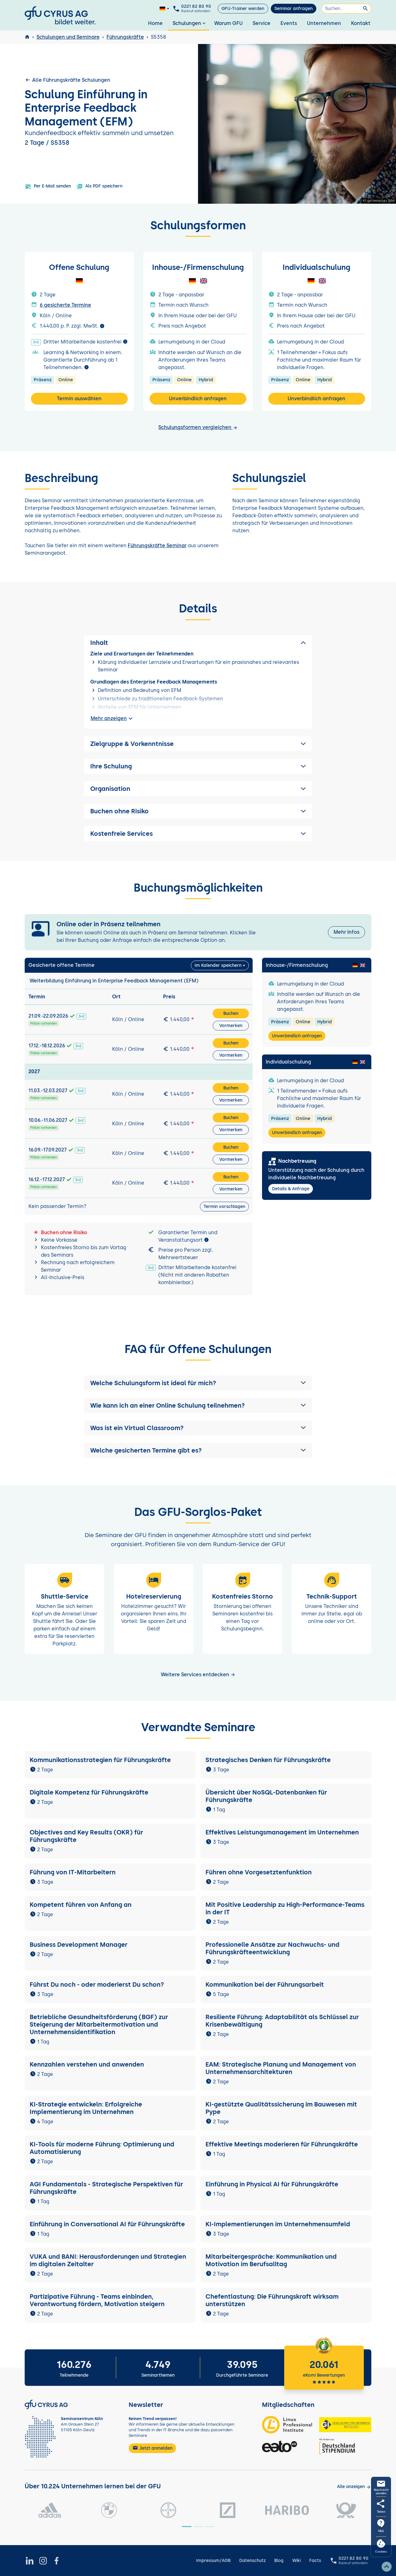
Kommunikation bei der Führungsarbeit (264, 1984)
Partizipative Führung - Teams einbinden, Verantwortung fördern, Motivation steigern (97, 2300)
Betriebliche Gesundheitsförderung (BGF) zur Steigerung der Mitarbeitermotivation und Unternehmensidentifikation (99, 2024)
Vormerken (230, 1025)
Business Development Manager (78, 1944)
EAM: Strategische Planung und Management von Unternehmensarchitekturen (280, 2068)
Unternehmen (324, 23)
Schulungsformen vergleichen (198, 427)
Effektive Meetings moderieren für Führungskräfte (281, 2144)
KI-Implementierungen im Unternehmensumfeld (277, 2224)
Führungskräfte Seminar (157, 545)
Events (288, 23)
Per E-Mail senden (48, 186)
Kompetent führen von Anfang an (80, 1904)
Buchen (230, 1013)
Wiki (296, 2560)
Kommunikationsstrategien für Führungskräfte (100, 1760)
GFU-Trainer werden (242, 8)
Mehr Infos (346, 932)
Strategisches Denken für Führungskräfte (268, 1760)
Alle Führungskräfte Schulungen (67, 80)
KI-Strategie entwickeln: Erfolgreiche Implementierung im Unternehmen (86, 2108)
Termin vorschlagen (224, 1206)
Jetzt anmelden (152, 2448)
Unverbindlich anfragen (198, 399)
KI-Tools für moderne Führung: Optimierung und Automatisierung (102, 2147)
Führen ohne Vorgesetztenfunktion (258, 1872)
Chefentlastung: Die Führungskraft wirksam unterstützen (272, 2300)
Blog (279, 2560)
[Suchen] (346, 8)
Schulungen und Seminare (68, 37)
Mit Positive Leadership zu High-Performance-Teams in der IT (284, 1908)
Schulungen (190, 23)
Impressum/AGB (213, 2560)
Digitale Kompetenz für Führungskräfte (89, 1792)
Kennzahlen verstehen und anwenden (87, 2064)
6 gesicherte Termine (65, 305)
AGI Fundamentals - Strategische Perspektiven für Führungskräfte (106, 2187)
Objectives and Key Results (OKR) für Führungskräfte (86, 1836)
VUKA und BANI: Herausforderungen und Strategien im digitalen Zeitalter (108, 2260)
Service (261, 23)
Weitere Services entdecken (198, 1675)
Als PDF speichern (99, 186)
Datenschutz (252, 2560)
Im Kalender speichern (218, 965)
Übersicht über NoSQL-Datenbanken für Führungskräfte (266, 1796)
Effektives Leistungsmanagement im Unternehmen (282, 1832)
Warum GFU (228, 23)
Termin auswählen (79, 399)
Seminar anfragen (294, 8)
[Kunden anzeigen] (354, 2486)
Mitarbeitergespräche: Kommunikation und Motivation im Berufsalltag (271, 2260)
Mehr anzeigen (112, 718)
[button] (198, 1383)
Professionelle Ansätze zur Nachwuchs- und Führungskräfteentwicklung (272, 1948)
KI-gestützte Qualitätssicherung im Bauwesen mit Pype (281, 2108)
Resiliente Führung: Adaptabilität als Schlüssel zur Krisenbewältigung (282, 2020)
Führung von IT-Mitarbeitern (73, 1872)
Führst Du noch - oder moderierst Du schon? (97, 1984)
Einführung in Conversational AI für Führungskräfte (107, 2224)
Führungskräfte (125, 37)
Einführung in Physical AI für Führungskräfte (271, 2184)
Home (155, 23)
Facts (315, 2560)
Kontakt (360, 23)
